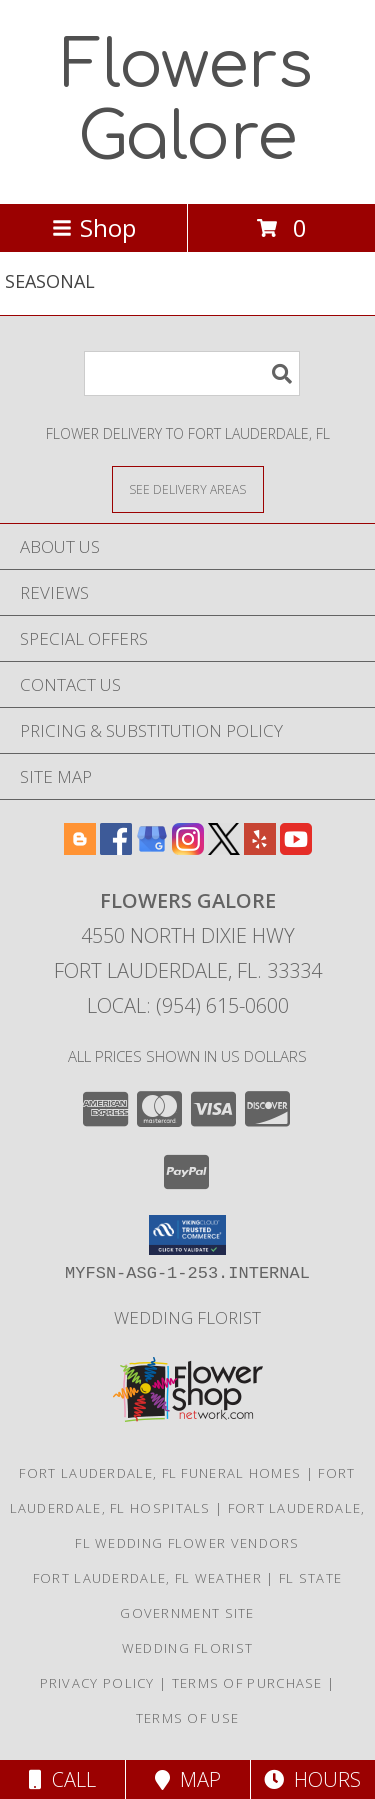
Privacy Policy (97, 1683)
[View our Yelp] (260, 848)
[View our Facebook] (116, 848)
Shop (94, 227)
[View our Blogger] (80, 848)
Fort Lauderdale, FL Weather (147, 1578)
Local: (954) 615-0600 (188, 1005)
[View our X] (224, 848)
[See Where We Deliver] (188, 488)
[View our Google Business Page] (152, 848)
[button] (187, 1235)
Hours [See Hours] (312, 1779)
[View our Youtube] (296, 848)
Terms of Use (188, 1718)
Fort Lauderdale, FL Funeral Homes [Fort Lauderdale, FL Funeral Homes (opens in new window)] (160, 1473)
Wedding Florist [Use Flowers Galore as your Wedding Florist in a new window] (187, 1317)
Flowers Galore (187, 102)
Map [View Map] (188, 1779)
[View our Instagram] (188, 848)
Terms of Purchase (247, 1683)
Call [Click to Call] (62, 1779)
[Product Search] (192, 373)
